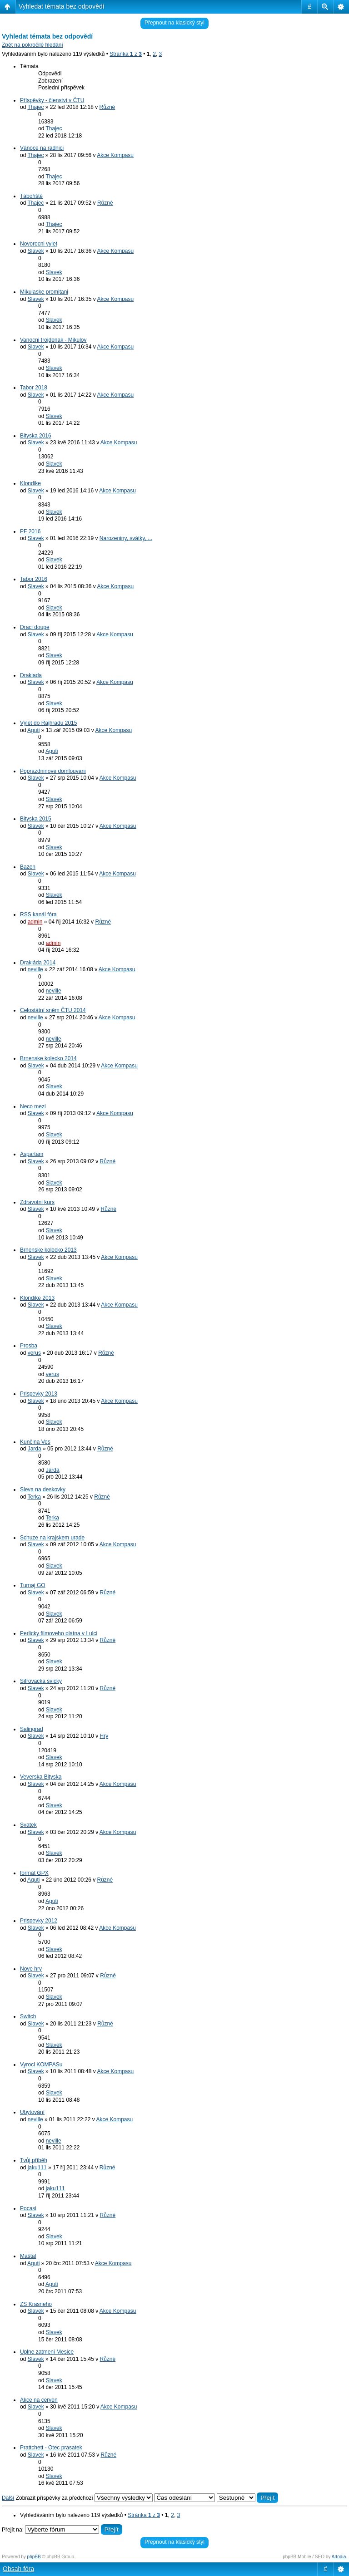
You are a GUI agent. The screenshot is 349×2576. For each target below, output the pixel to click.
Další (8, 2498)
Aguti (33, 730)
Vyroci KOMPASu (41, 2064)
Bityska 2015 (35, 819)
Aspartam (31, 1154)
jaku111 (37, 2167)
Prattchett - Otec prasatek (51, 2447)
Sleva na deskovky (42, 1489)
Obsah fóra (18, 2568)
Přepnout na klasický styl (174, 23)
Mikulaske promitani (44, 292)
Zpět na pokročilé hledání (32, 45)
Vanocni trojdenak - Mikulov (53, 340)
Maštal (28, 2256)
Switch (28, 2016)
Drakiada (31, 675)
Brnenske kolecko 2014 (48, 1058)
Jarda (34, 1448)
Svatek (28, 1825)
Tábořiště (31, 196)
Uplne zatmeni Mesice (47, 2352)
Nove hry (31, 1969)
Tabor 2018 (33, 387)
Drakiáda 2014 (37, 962)
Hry (104, 1736)
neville (35, 969)
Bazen (27, 867)
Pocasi (28, 2208)
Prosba (28, 1345)
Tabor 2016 (33, 579)
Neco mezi (33, 1106)
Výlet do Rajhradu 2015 (48, 723)
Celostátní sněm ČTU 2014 (53, 1010)
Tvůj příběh (33, 2160)
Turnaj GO (32, 1585)
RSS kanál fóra (38, 914)
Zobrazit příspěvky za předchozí (84, 2498)
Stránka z (126, 54)
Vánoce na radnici (42, 148)
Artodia (339, 2556)
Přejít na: (13, 2530)
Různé (107, 107)
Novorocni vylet (38, 244)
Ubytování (32, 2112)
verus (34, 1353)
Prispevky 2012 (38, 1920)
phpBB (34, 2556)
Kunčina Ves (35, 1442)
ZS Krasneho (36, 2304)
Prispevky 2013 (38, 1394)
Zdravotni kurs (37, 1202)
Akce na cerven (39, 2400)
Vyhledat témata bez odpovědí (62, 6)
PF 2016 (30, 531)
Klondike (30, 483)
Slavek (36, 251)
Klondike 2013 (37, 1298)
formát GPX (34, 1873)
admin (35, 922)
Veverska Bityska (40, 1777)
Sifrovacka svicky (41, 1681)
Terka (33, 1497)
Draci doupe (35, 627)
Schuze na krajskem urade (52, 1537)
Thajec (35, 107)
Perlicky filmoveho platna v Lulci (58, 1633)
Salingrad (31, 1729)
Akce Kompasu (115, 155)
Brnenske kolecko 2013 (48, 1250)
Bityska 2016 (35, 436)
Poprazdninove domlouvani (53, 771)
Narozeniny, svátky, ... (126, 538)
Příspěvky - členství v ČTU (52, 100)
